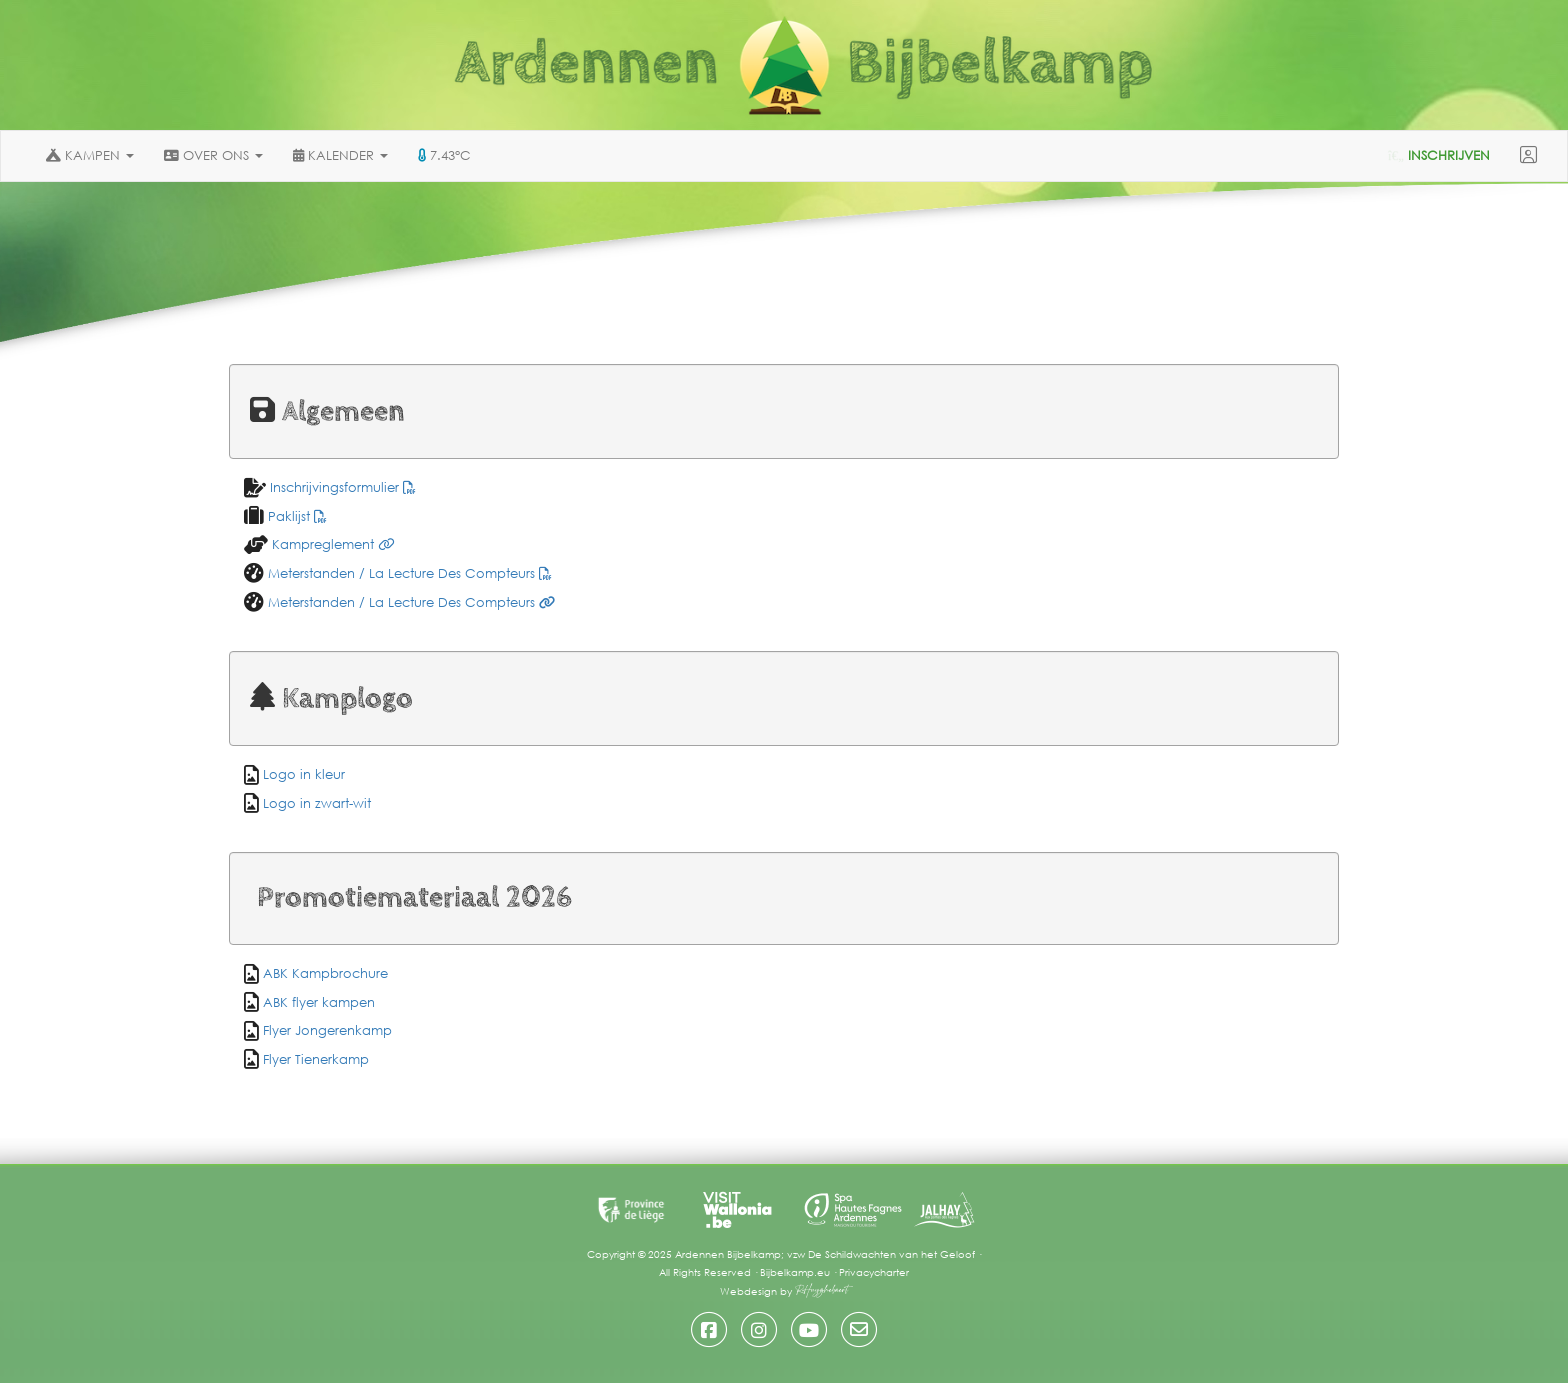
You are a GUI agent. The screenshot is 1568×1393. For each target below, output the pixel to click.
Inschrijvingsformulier (341, 487)
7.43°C (444, 155)
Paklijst (295, 516)
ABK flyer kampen (319, 1002)
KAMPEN (90, 155)
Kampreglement (331, 544)
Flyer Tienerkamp (316, 1059)
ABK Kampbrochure (325, 973)
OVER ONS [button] (213, 155)
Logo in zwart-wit (317, 803)
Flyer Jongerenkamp (327, 1030)
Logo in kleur (304, 774)
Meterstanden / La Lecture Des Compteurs (408, 573)
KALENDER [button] (340, 155)
